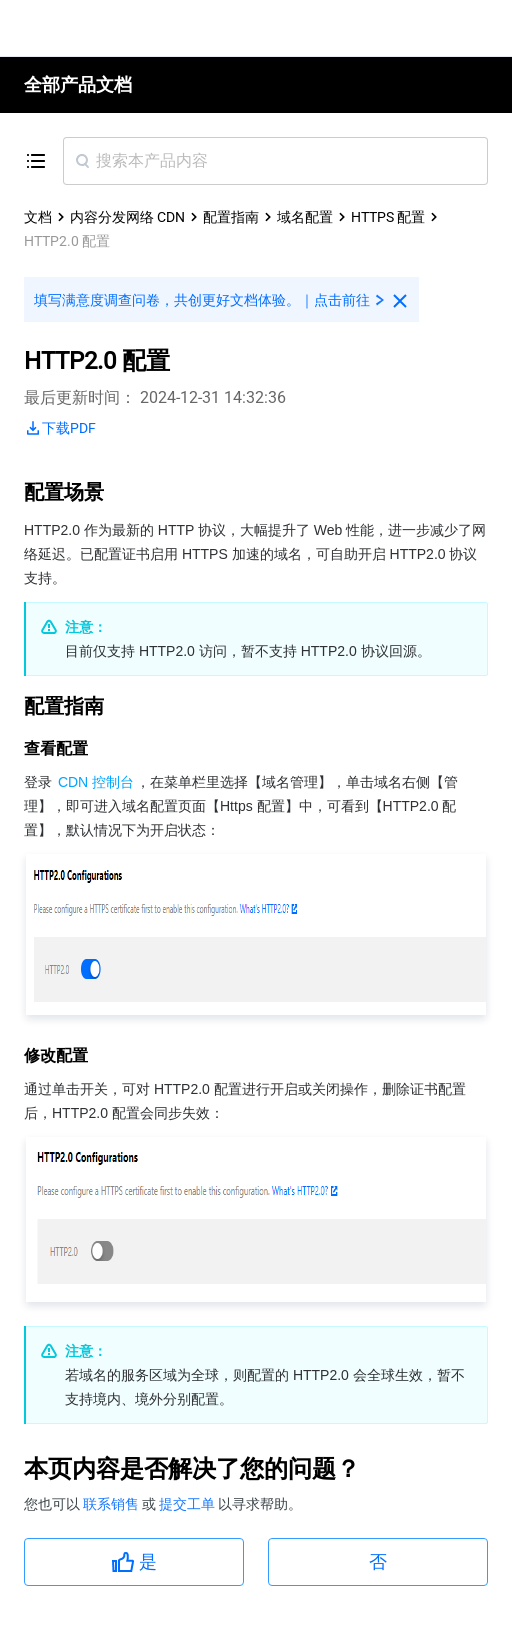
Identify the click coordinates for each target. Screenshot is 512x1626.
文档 (38, 217)
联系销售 (112, 1504)
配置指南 (231, 217)
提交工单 (188, 1504)
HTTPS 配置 (388, 217)
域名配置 (305, 217)
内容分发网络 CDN (127, 217)
